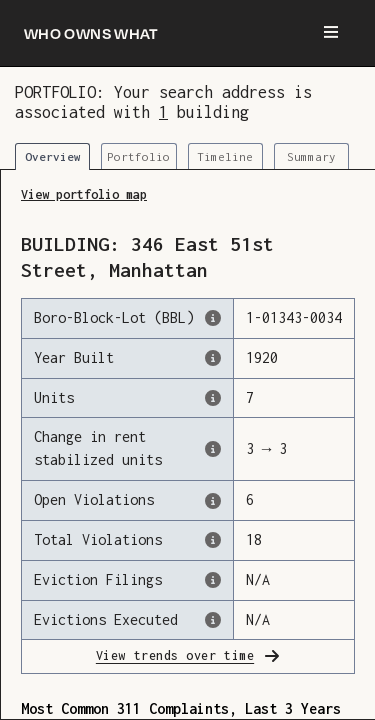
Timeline (225, 156)
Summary (311, 156)
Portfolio (138, 156)
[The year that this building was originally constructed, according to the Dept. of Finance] (213, 358)
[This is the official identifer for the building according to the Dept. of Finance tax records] (213, 318)
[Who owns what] (91, 33)
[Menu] (331, 33)
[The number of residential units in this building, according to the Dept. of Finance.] (213, 398)
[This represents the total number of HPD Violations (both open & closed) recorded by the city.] (213, 540)
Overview (53, 156)
